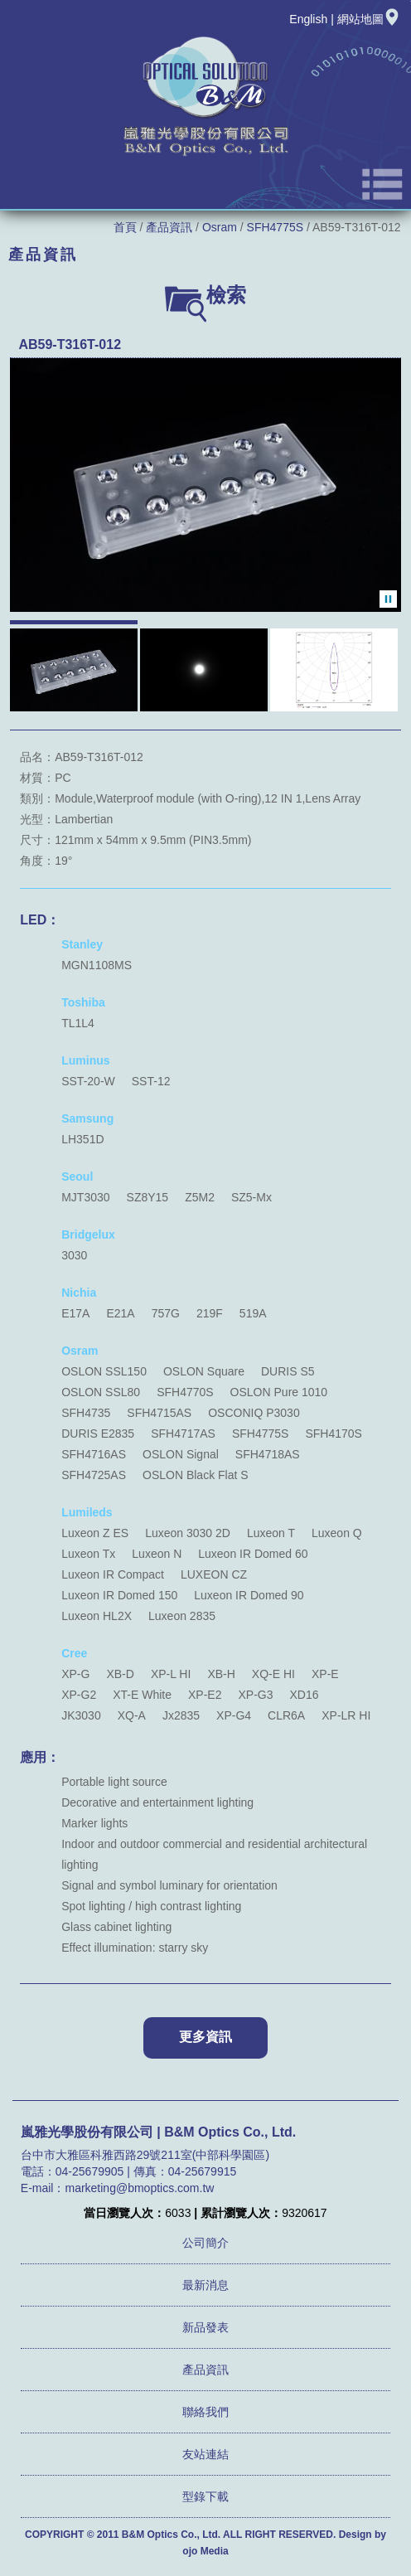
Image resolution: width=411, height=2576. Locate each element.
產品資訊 (169, 227)
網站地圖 (368, 19)
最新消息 (205, 2285)
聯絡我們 (205, 2411)
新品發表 (205, 2327)
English (308, 19)
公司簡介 (205, 2242)
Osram (219, 227)
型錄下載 (205, 2496)
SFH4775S (275, 227)
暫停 (388, 599)
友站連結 (205, 2454)
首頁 (125, 227)
